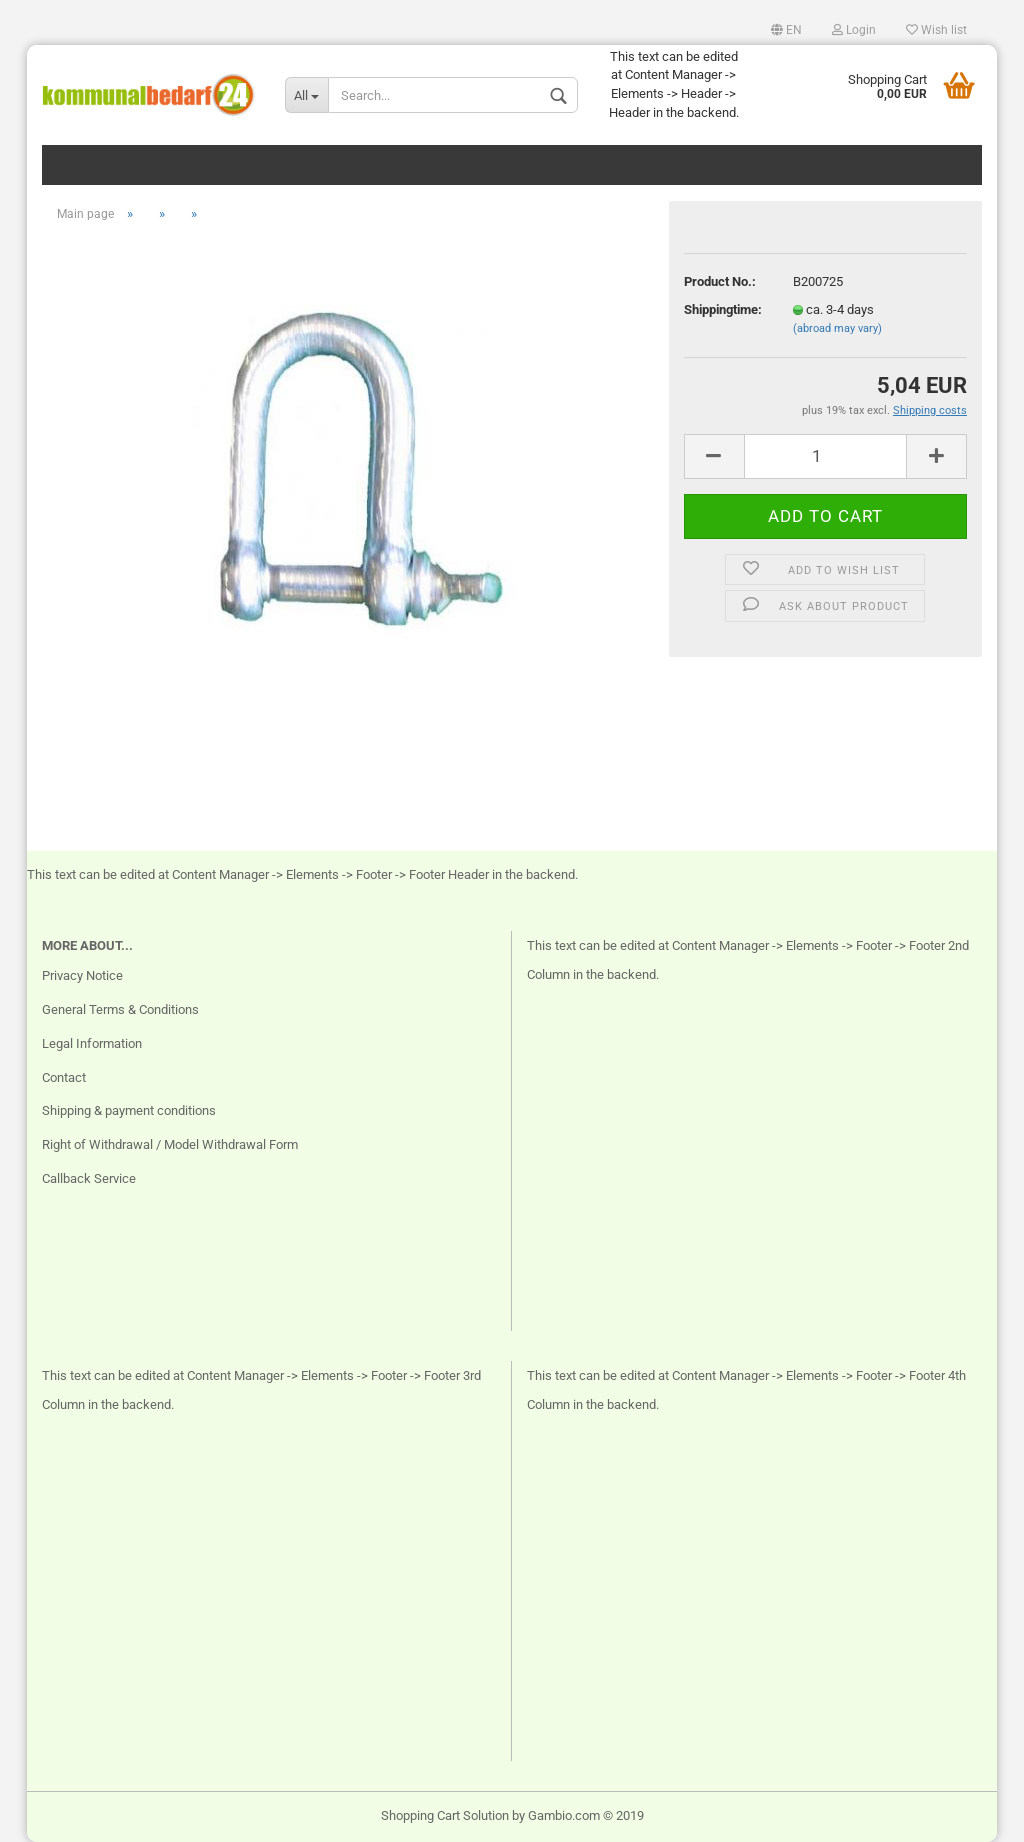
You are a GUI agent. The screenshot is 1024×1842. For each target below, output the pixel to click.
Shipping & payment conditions (129, 1110)
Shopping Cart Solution (445, 1815)
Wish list (936, 30)
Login (854, 30)
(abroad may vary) (837, 328)
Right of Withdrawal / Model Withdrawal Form (170, 1144)
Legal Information (92, 1043)
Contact (64, 1077)
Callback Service (89, 1178)
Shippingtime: (723, 309)
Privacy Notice (82, 975)
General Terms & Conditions (120, 1009)
